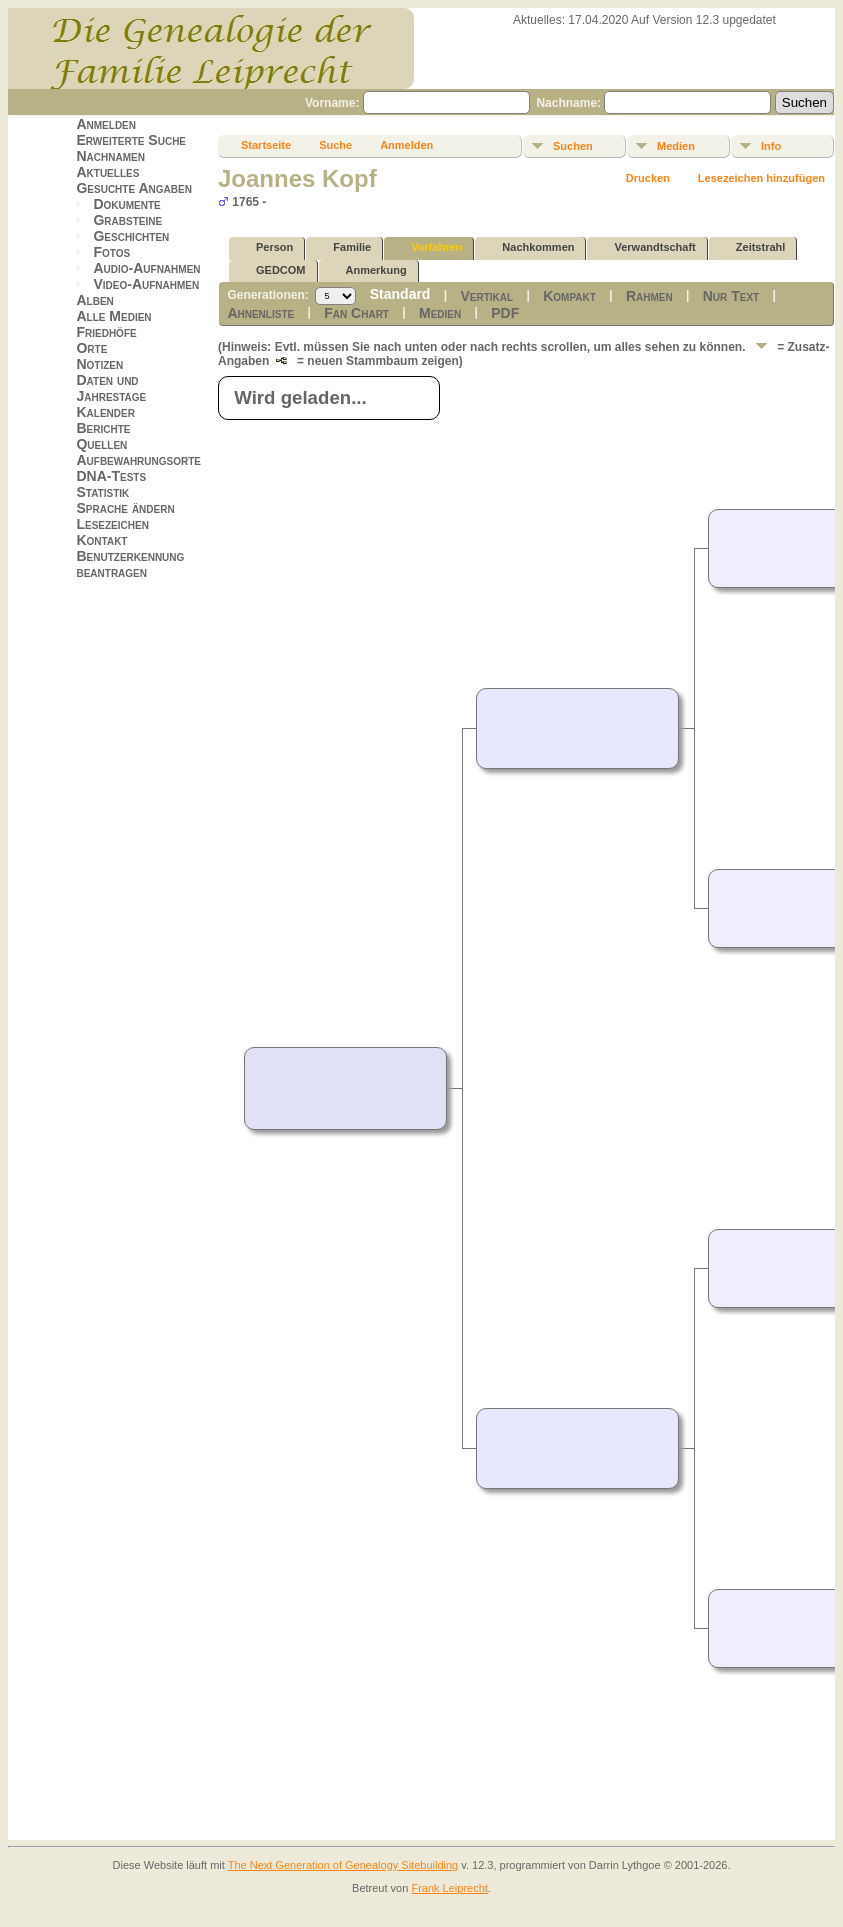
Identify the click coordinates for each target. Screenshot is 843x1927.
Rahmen (649, 296)
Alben (94, 300)
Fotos (111, 252)
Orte (91, 348)
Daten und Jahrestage (111, 388)
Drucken (648, 178)
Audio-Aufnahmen (146, 268)
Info (771, 146)
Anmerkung (367, 270)
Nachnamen (110, 156)
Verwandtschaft (645, 247)
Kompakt (569, 296)
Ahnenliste (260, 313)
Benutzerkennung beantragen (130, 564)
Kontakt (101, 540)
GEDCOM (272, 270)
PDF (505, 313)
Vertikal (486, 296)
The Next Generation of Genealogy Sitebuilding (343, 1865)
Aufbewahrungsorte (138, 460)
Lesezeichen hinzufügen (761, 178)
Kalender (105, 412)
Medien (676, 146)
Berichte (103, 428)
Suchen (573, 146)
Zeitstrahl (752, 247)
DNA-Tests (111, 476)
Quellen (101, 444)
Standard (400, 294)
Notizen (99, 364)
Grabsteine (127, 220)
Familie (343, 247)
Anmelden (106, 124)
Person (265, 247)
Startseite (266, 145)
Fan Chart (356, 313)
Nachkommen (529, 247)
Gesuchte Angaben (134, 188)
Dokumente (126, 204)
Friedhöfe (106, 332)
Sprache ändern (125, 508)
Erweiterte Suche (131, 140)
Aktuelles (107, 172)
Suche (335, 145)
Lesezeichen (112, 524)
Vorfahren (427, 247)
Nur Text (731, 296)
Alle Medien (113, 316)
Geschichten (131, 236)
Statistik (102, 492)
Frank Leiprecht (449, 1888)
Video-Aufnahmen (146, 284)
